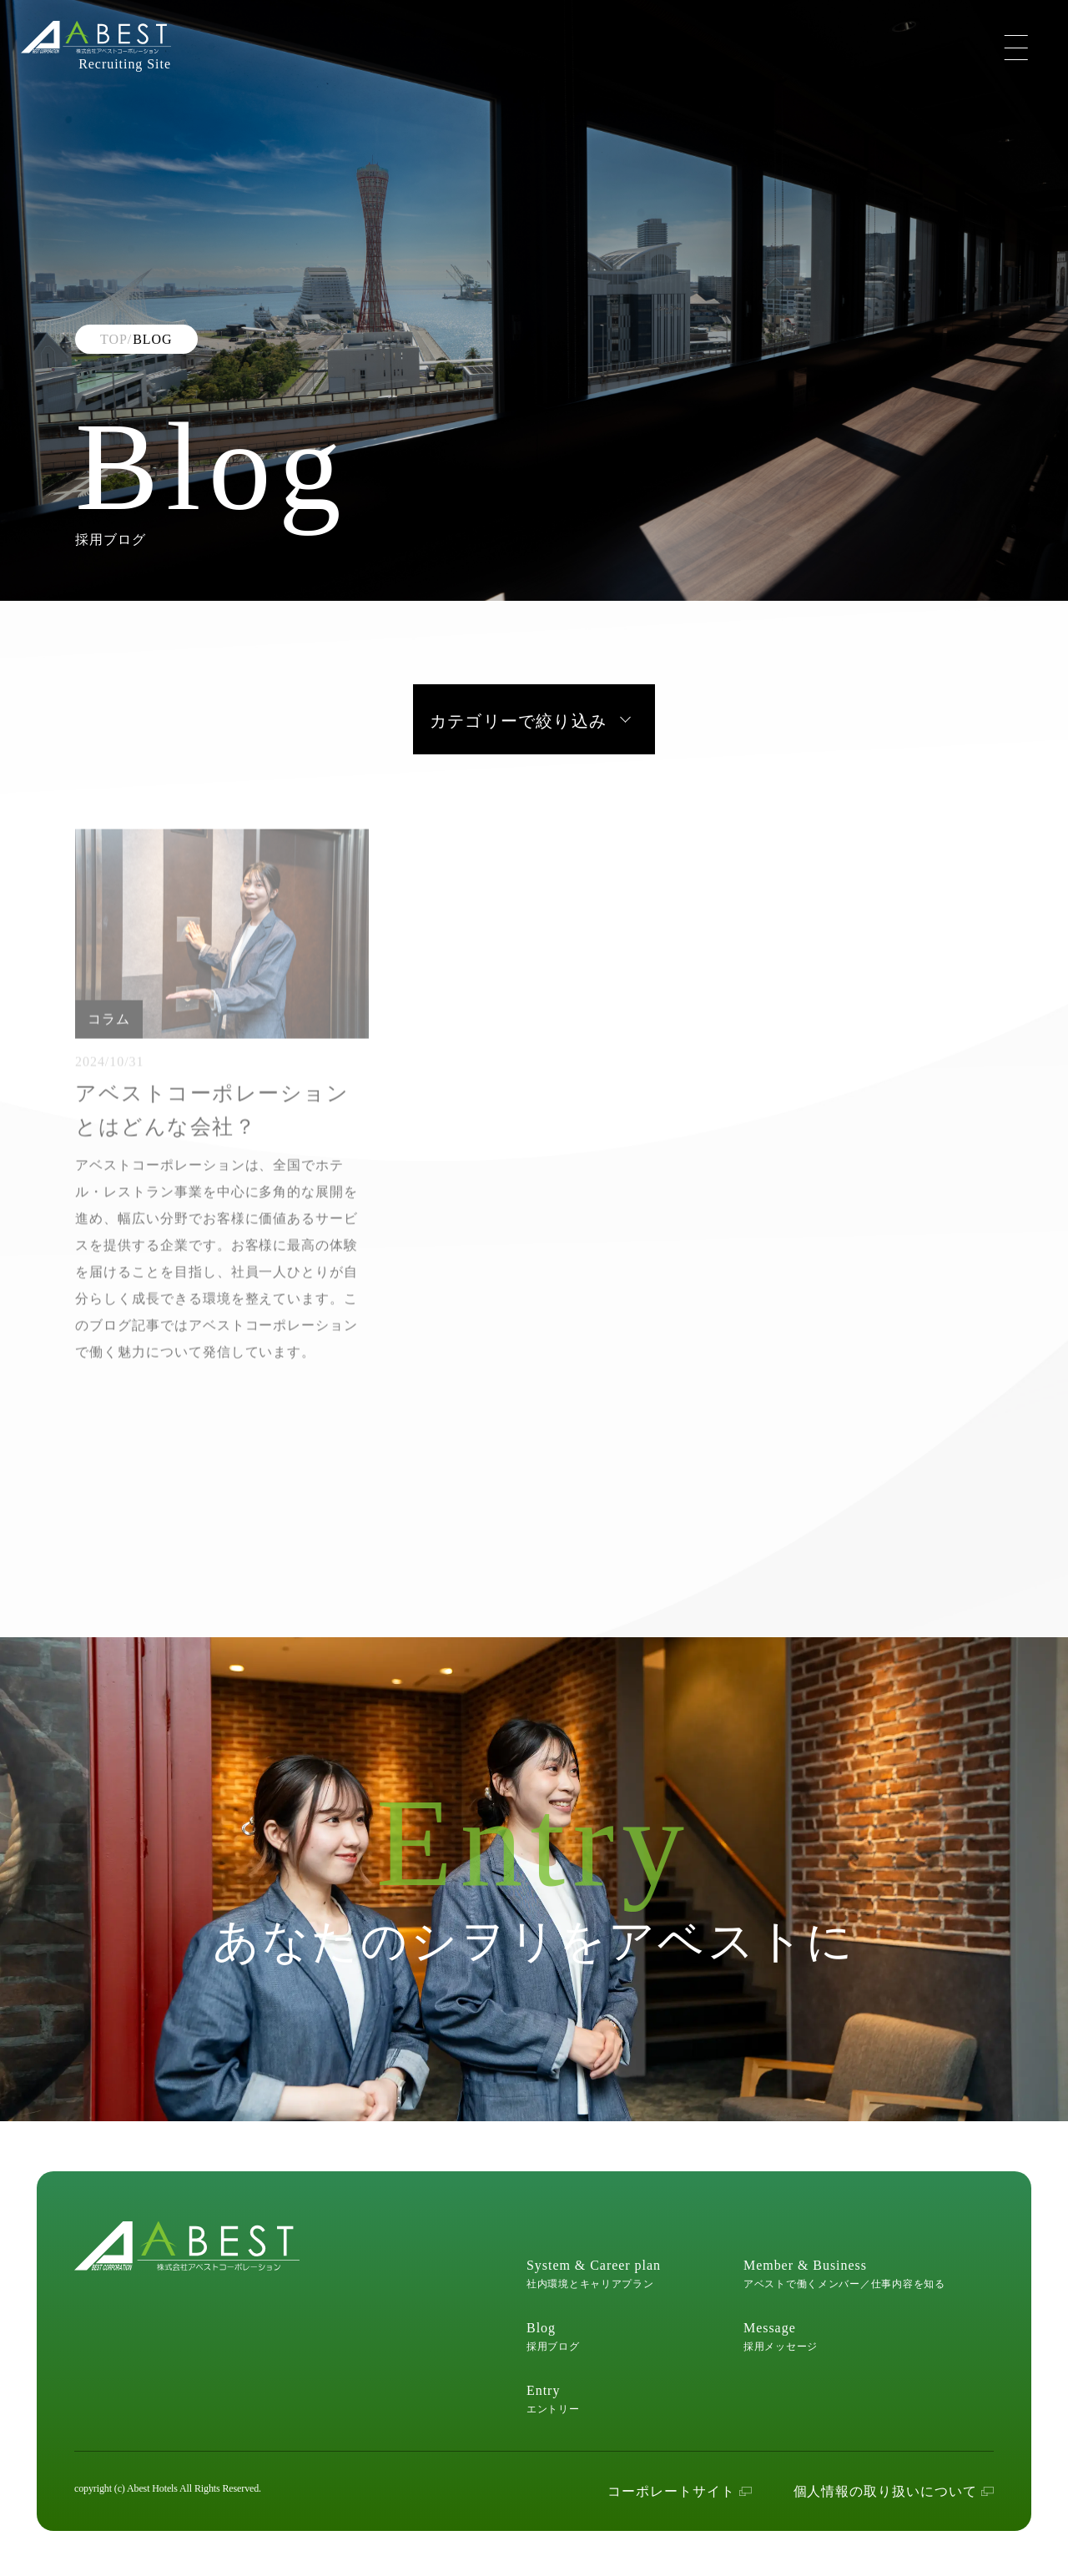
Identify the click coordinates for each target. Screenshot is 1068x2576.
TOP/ (116, 339)
